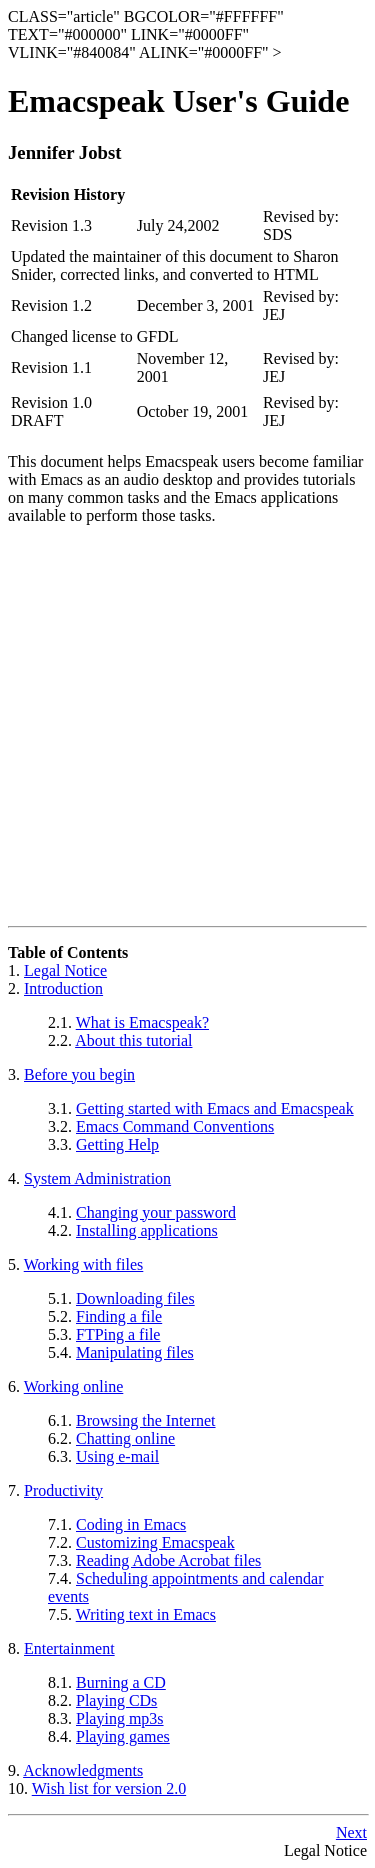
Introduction (63, 988)
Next (351, 1832)
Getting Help (117, 1144)
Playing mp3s (120, 1718)
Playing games (123, 1736)
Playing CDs (116, 1700)
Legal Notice (65, 970)
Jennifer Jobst (64, 152)
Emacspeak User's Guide (178, 101)
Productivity (63, 1490)
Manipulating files (135, 1352)
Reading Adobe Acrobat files (168, 1560)
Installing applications (147, 1230)
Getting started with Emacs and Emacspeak (215, 1108)
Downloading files (135, 1298)
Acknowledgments (83, 1770)
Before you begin (79, 1074)
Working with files (84, 1264)
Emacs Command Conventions (175, 1126)
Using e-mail (117, 1456)
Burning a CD (121, 1682)
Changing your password (156, 1212)
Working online (74, 1386)
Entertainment (69, 1648)
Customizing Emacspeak (155, 1542)
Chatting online (125, 1438)
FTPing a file (118, 1334)
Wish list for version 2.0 (109, 1788)
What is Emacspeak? (142, 1022)
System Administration (97, 1178)
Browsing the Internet (146, 1420)
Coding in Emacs (131, 1524)
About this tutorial (133, 1040)
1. (16, 970)
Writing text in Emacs (146, 1614)
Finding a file (119, 1316)
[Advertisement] (187, 728)
